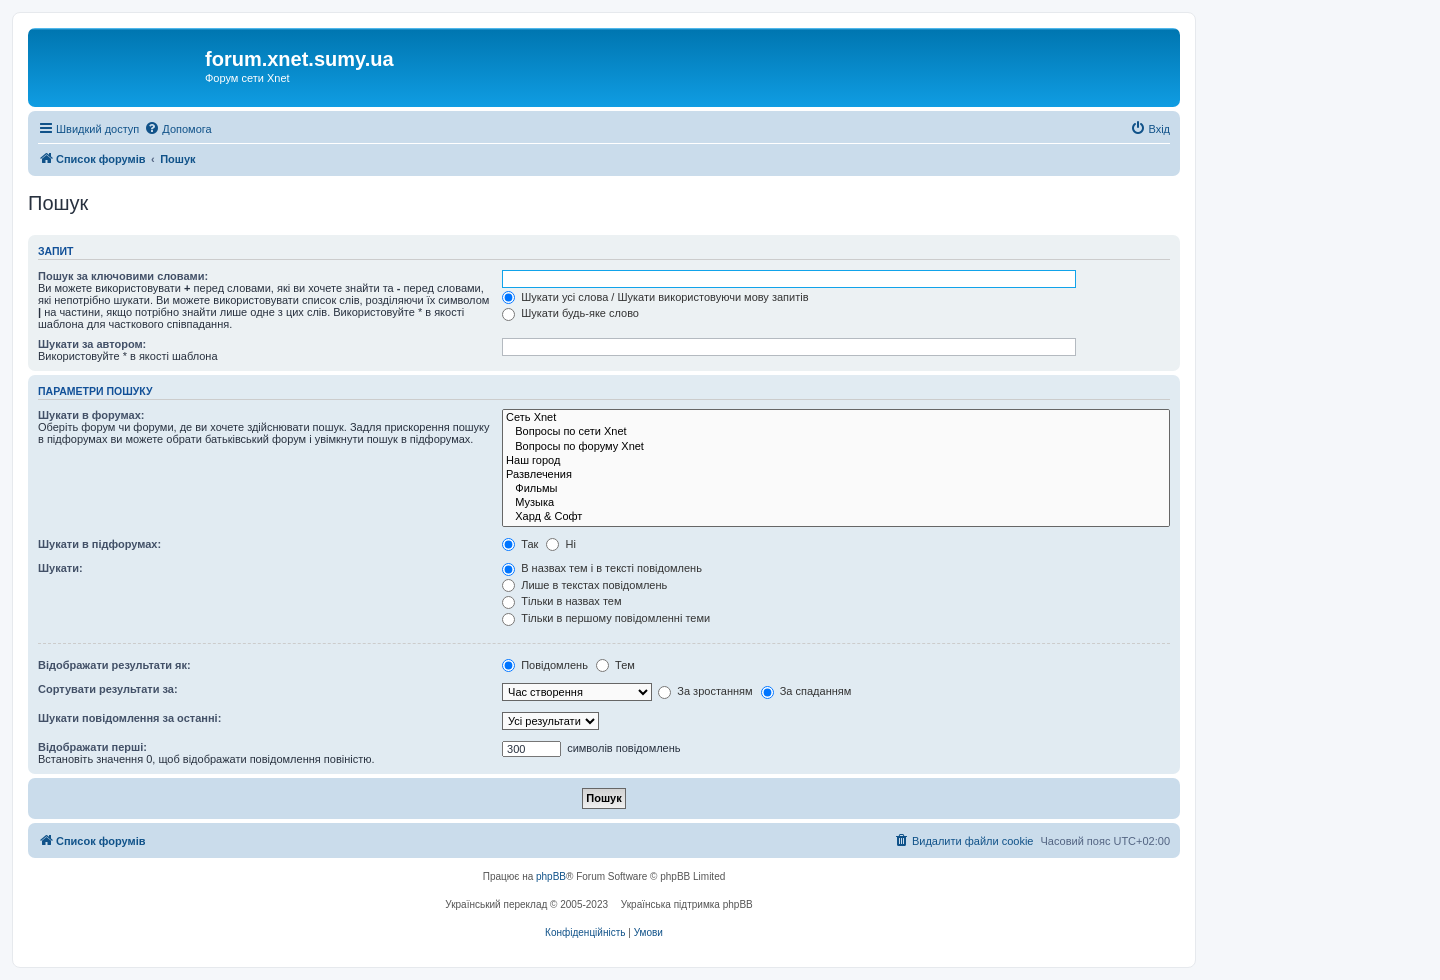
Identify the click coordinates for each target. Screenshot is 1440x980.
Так (520, 544)
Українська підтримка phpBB (687, 904)
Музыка (836, 503)
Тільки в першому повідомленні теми (606, 618)
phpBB (551, 876)
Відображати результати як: (114, 665)
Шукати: (60, 568)
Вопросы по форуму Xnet (836, 447)
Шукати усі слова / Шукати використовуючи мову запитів (655, 297)
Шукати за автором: (92, 344)
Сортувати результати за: (108, 689)
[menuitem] (177, 129)
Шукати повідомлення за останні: (129, 718)
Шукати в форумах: (91, 415)
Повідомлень (545, 665)
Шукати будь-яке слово (570, 313)
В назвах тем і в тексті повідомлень (602, 568)
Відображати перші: (92, 747)
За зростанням (705, 691)
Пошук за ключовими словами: (123, 276)
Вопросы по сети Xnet (836, 432)
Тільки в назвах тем (561, 601)
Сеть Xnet (836, 418)
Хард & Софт (836, 517)
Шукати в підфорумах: (99, 544)
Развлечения (836, 475)
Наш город (836, 461)
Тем (615, 665)
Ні (560, 544)
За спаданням (806, 691)
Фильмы (836, 489)
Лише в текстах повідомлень (584, 585)
